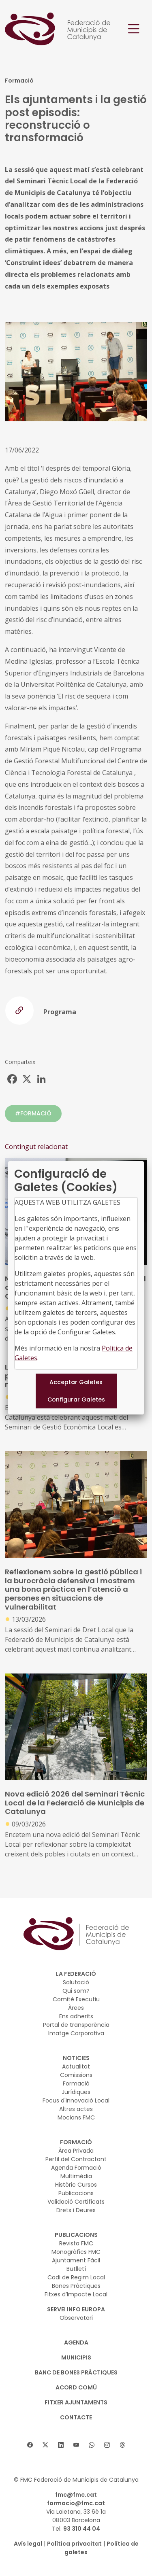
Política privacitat (74, 2544)
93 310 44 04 (81, 2529)
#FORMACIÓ (33, 1113)
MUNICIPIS (76, 2357)
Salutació (76, 1982)
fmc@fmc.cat (76, 2495)
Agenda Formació (76, 2168)
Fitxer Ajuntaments (76, 2402)
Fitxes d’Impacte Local (76, 2294)
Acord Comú (76, 2387)
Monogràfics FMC (76, 2252)
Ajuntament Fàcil (76, 2260)
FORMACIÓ (76, 2142)
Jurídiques (76, 2092)
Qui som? (76, 1991)
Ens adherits (76, 2016)
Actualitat (76, 2066)
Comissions (76, 2075)
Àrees (76, 2008)
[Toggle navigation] (133, 29)
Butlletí (76, 2269)
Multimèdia (76, 2176)
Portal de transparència (76, 2025)
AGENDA (76, 2342)
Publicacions (76, 2193)
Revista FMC (76, 2243)
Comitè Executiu (76, 1999)
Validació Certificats (76, 2202)
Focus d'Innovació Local (76, 2100)
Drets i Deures (76, 2210)
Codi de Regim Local (76, 2277)
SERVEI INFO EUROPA (76, 2309)
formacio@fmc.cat (76, 2503)
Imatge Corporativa (76, 2033)
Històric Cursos (76, 2185)
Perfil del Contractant (76, 2159)
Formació (76, 2083)
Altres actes (76, 2109)
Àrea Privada (76, 2151)
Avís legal (28, 2544)
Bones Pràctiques (76, 2286)
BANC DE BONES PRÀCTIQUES (76, 2372)
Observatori (76, 2318)
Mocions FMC (76, 2117)
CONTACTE (76, 2417)
